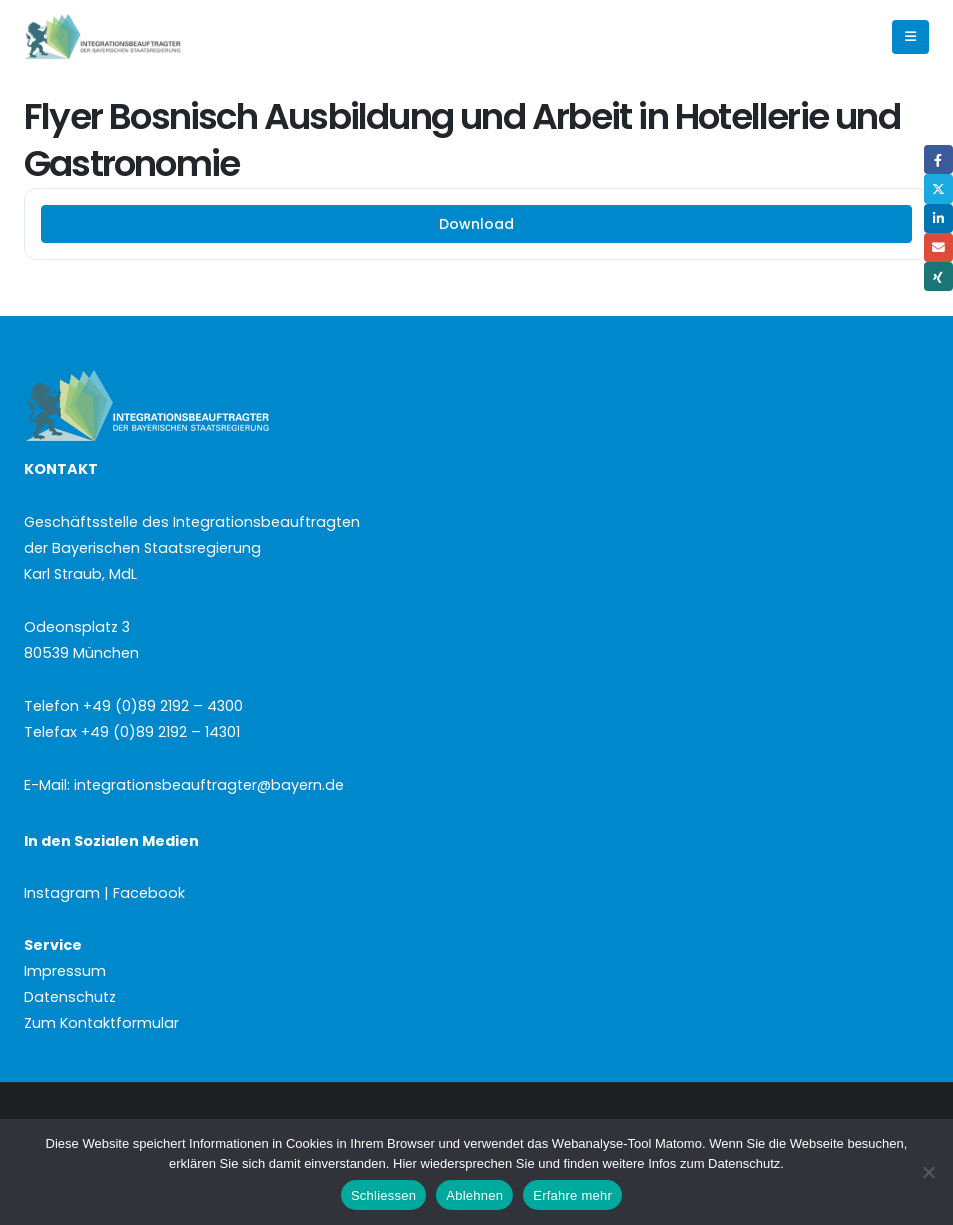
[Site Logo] (136, 37)
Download (476, 224)
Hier (405, 1163)
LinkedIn (938, 218)
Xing (938, 276)
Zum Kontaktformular (101, 1023)
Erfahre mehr (572, 1195)
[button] (910, 37)
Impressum (65, 971)
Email (938, 247)
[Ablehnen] (928, 1172)
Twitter (938, 188)
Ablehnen (474, 1195)
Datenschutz (70, 997)
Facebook (938, 159)
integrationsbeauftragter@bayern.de (209, 785)
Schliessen (383, 1195)
